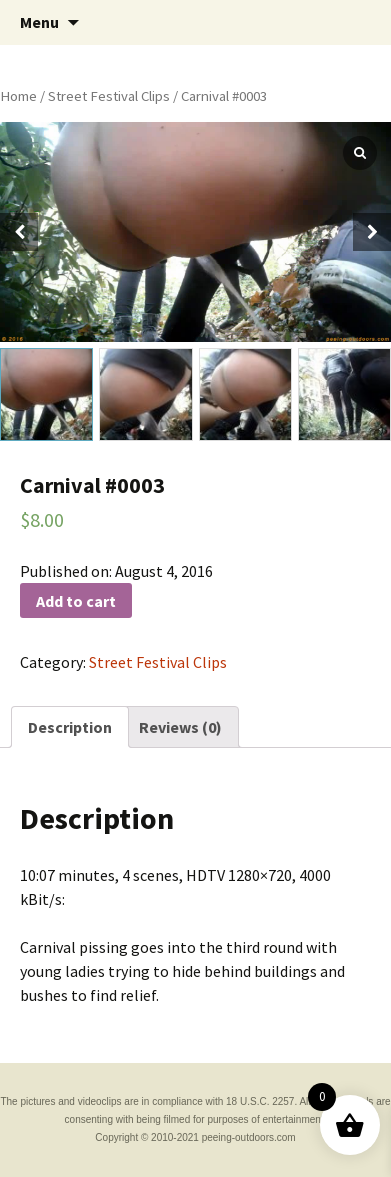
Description (70, 727)
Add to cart (76, 601)
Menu (39, 22)
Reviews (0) (180, 727)
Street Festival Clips (109, 96)
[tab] (70, 727)
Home (18, 96)
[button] (372, 232)
